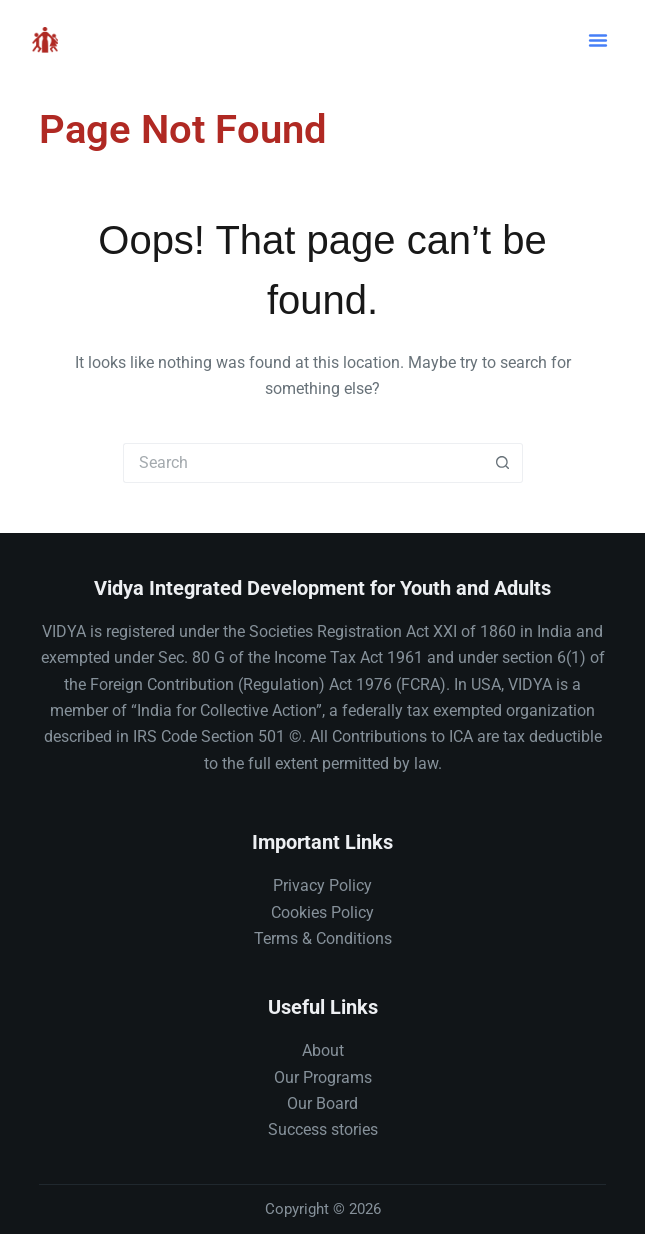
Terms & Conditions (323, 938)
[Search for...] (303, 463)
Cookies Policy (322, 912)
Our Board (322, 1103)
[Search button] (503, 463)
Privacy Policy (322, 885)
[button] (598, 40)
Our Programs (323, 1077)
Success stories (323, 1129)
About (323, 1050)
